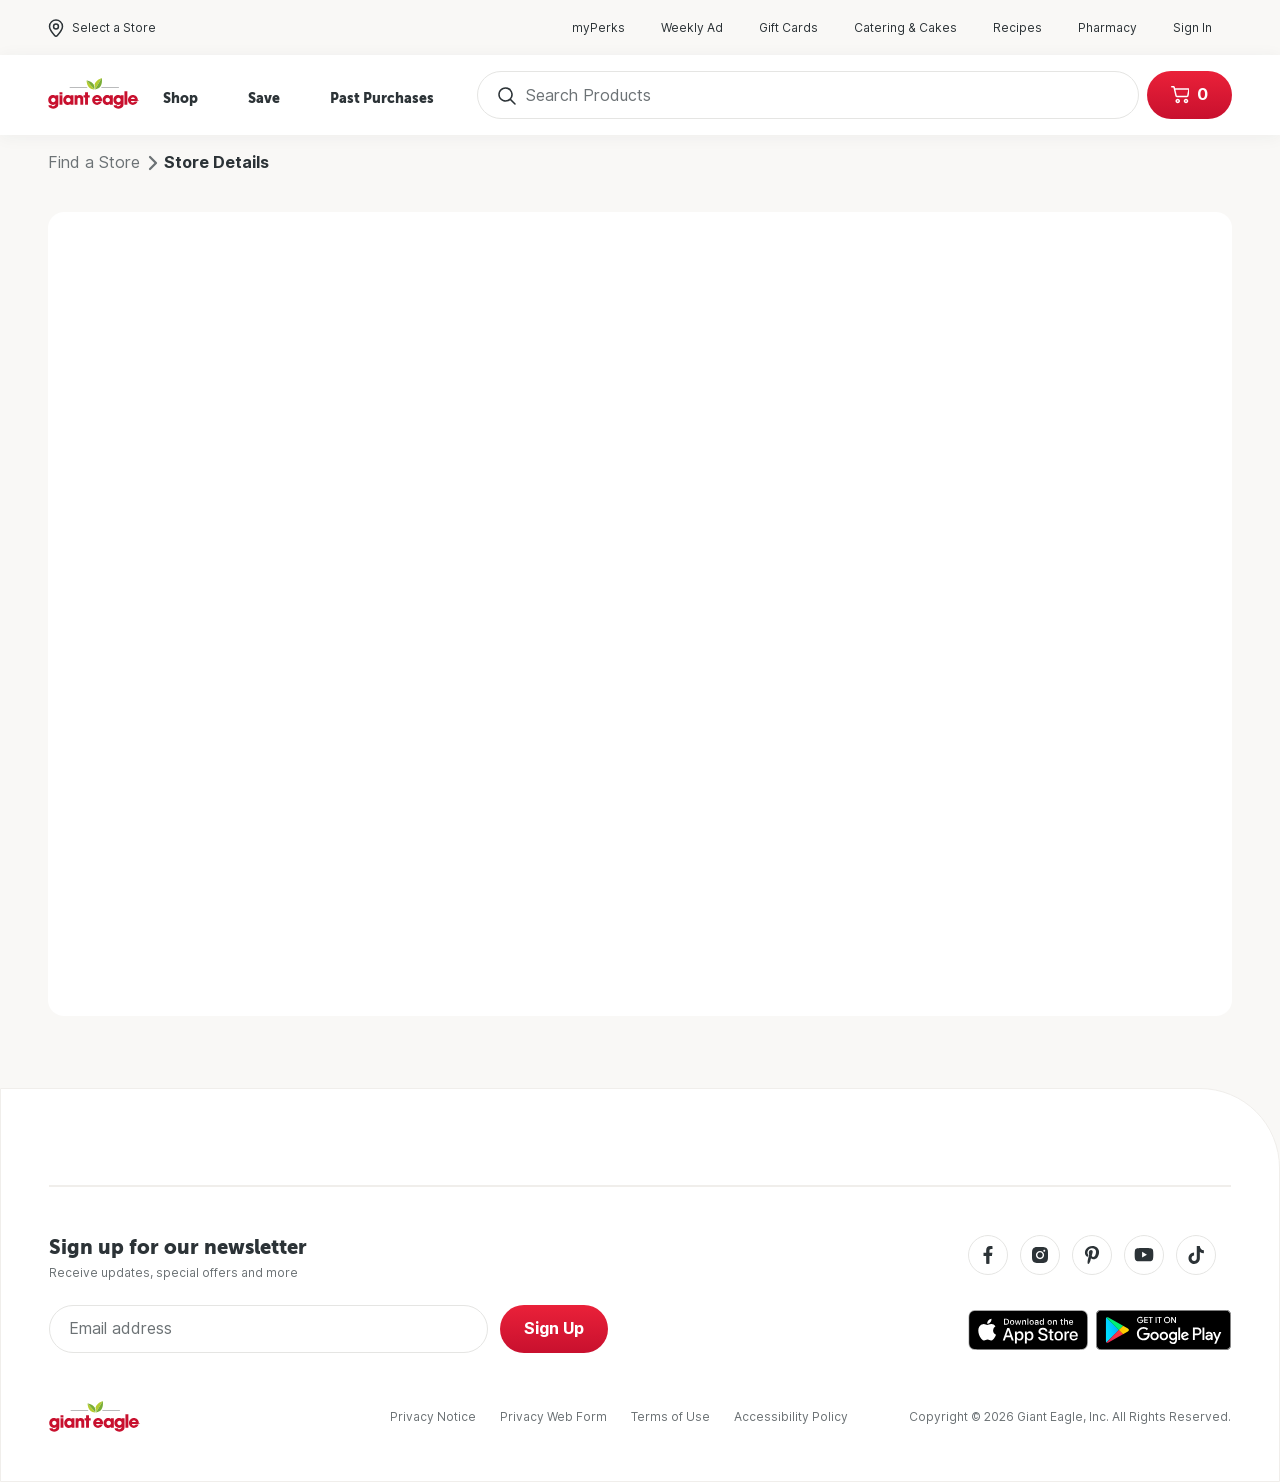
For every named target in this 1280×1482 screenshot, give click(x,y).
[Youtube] (1144, 1256)
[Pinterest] (1092, 1256)
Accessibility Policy (791, 1416)
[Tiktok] (1196, 1256)
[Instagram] (1040, 1256)
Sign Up (554, 1328)
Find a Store (94, 162)
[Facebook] (988, 1256)
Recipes (1027, 28)
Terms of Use (670, 1416)
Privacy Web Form (553, 1416)
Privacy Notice (433, 1416)
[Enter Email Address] (268, 1329)
